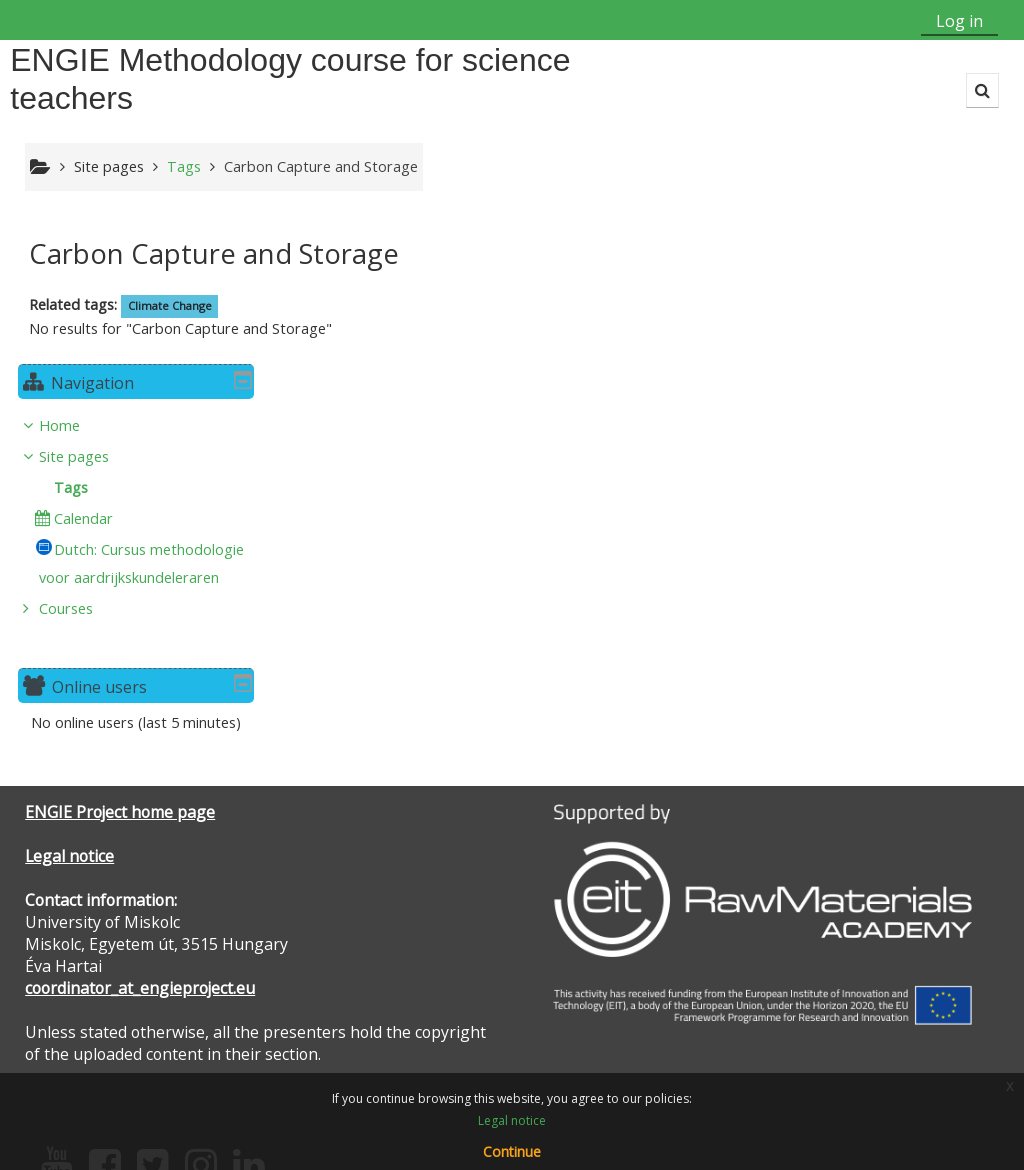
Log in (959, 21)
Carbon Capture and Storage (321, 166)
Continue (512, 1151)
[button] (982, 90)
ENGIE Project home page (120, 702)
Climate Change (170, 305)
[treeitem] (895, 393)
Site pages (109, 166)
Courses (833, 498)
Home (826, 287)
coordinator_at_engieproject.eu (140, 878)
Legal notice (69, 746)
